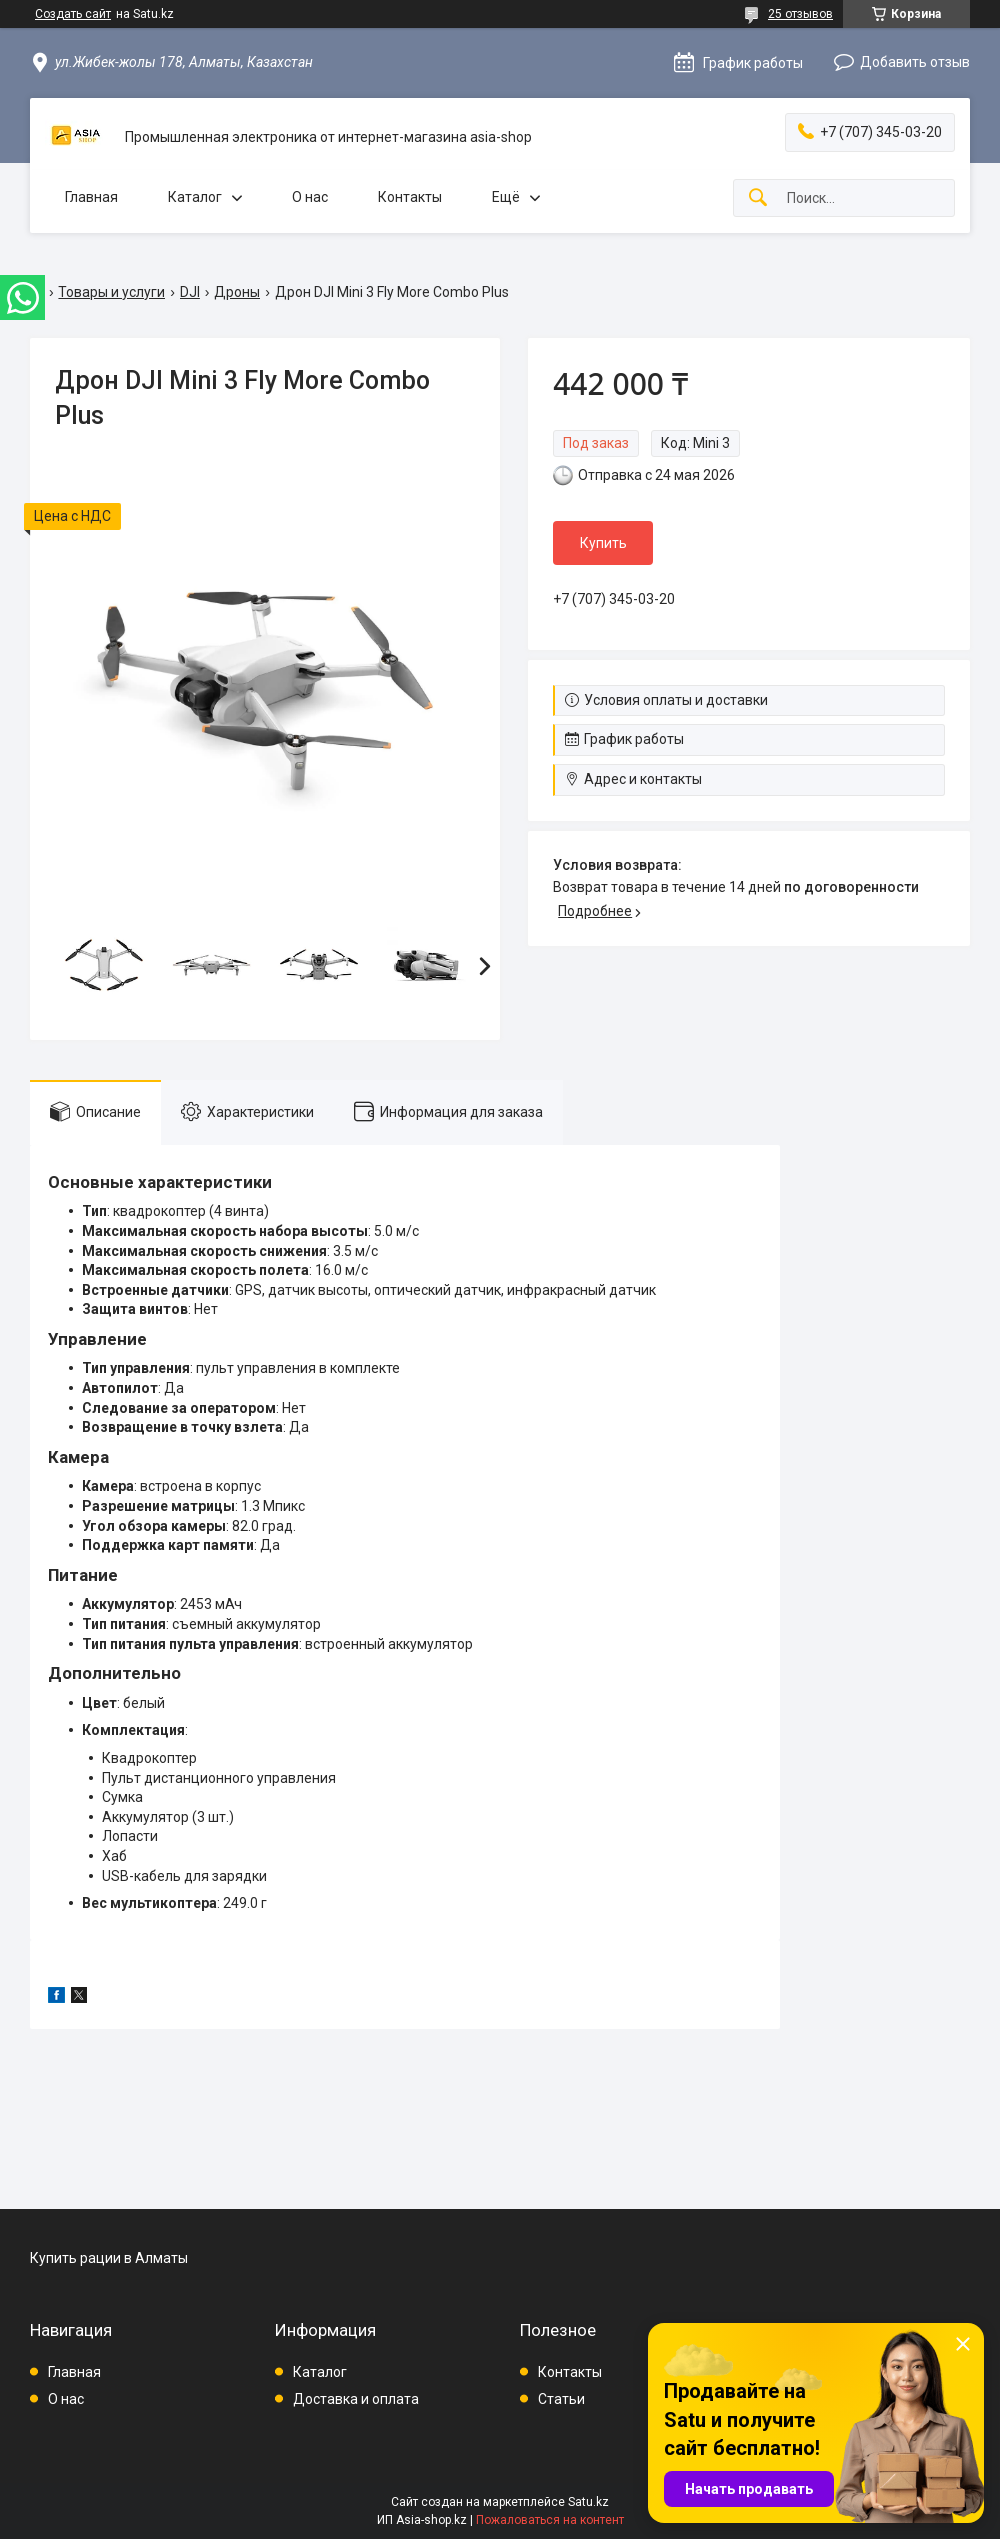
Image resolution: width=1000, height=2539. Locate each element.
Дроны (237, 292)
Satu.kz (588, 2502)
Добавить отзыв (915, 62)
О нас (310, 197)
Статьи (561, 2399)
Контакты (410, 197)
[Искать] (758, 198)
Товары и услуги (111, 292)
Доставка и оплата (356, 2399)
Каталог (195, 197)
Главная (91, 197)
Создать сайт (73, 14)
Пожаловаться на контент (550, 2520)
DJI (190, 292)
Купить (603, 543)
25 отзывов (800, 14)
